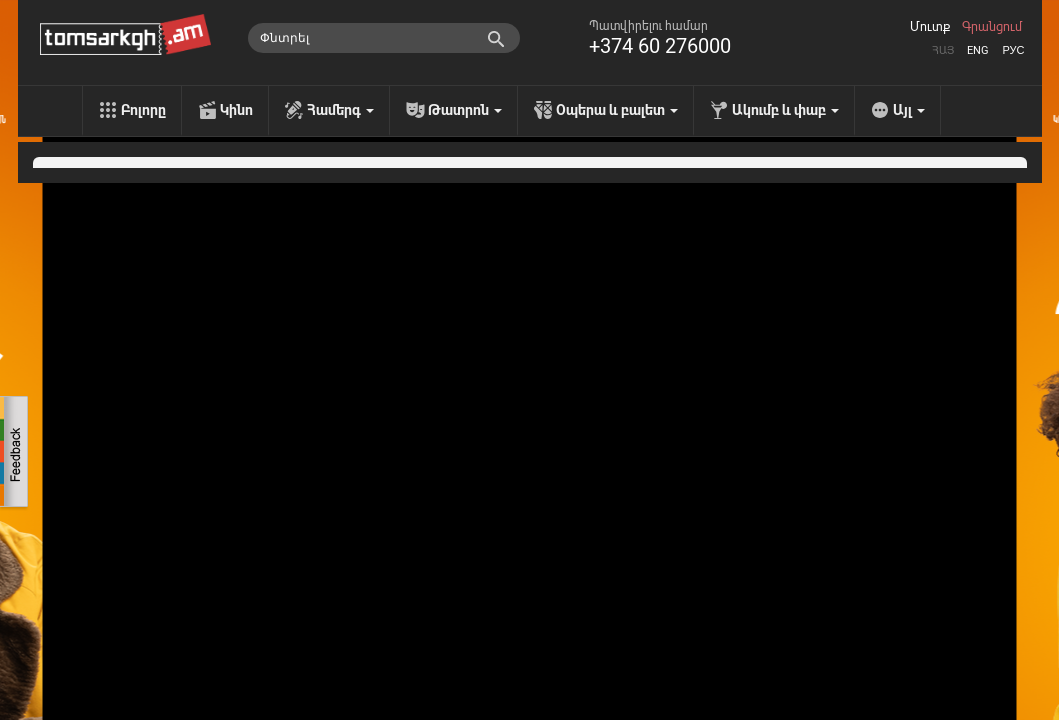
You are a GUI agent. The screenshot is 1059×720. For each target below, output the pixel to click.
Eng (978, 50)
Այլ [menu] (909, 110)
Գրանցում (992, 27)
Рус (1013, 50)
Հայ (943, 50)
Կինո (236, 110)
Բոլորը (143, 110)
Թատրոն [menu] (465, 110)
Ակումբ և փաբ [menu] (785, 110)
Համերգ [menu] (340, 110)
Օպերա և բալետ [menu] (617, 110)
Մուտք (930, 27)
